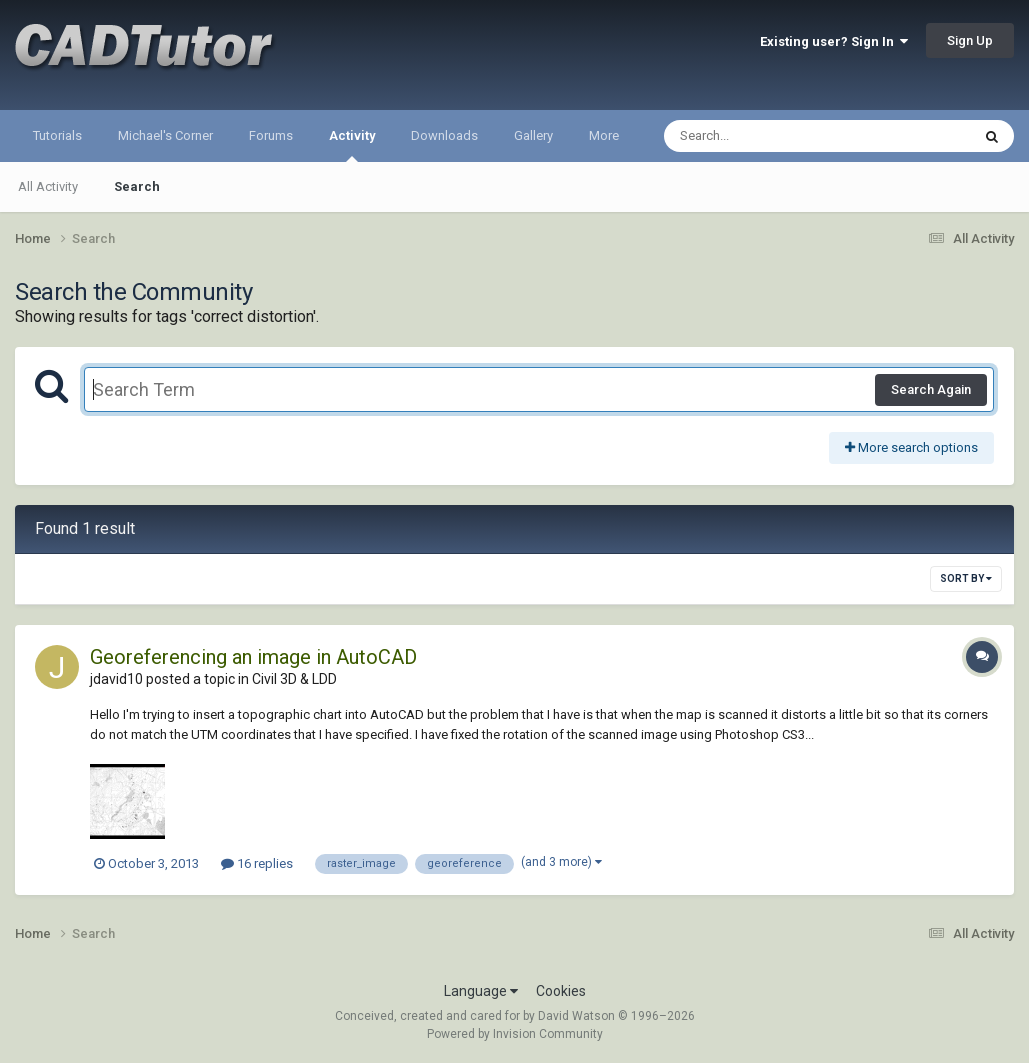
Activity (352, 145)
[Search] (765, 136)
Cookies (561, 991)
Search (137, 186)
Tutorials (57, 135)
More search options (911, 447)
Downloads (444, 135)
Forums (271, 135)
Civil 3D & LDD (294, 679)
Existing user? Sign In (834, 41)
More (604, 135)
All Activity (48, 186)
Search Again (931, 389)
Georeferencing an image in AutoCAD (253, 657)
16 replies (257, 863)
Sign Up (970, 40)
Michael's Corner (165, 135)
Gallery (533, 135)
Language (481, 991)
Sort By (966, 578)
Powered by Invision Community (515, 1034)
